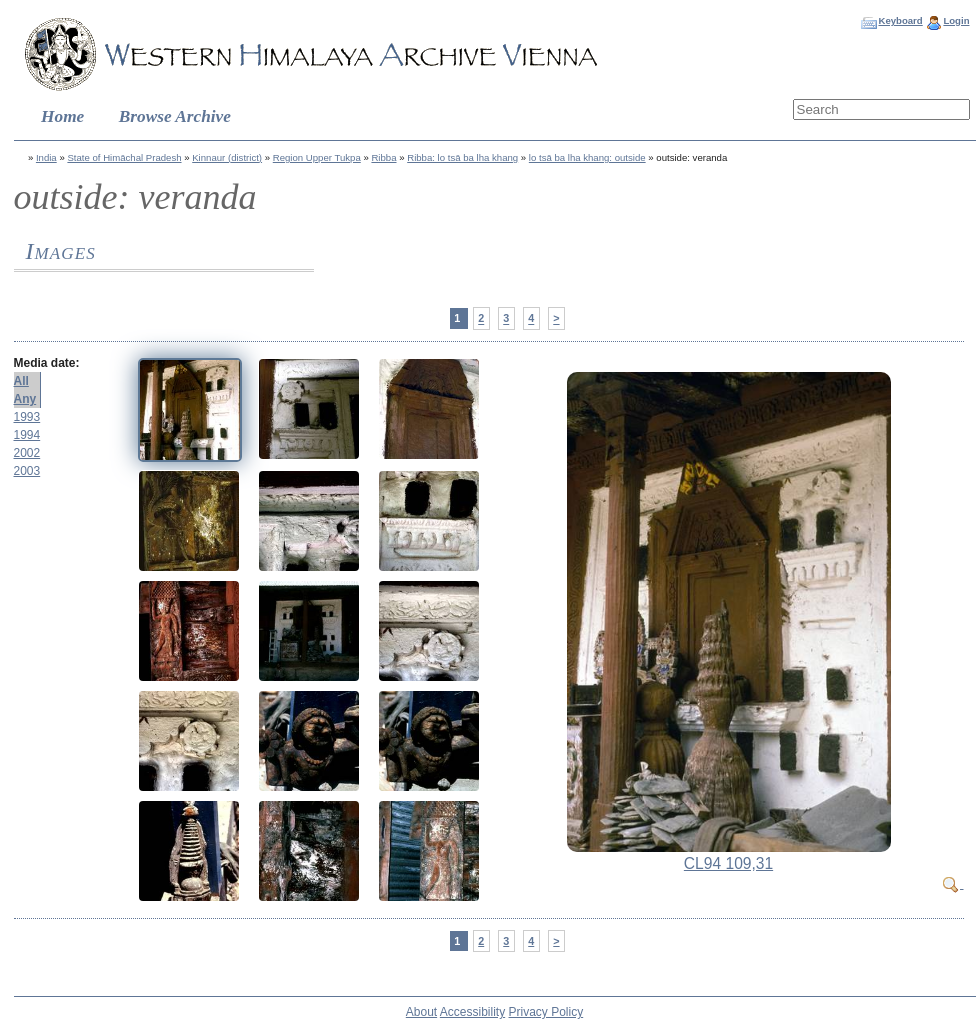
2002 (27, 453)
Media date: (47, 363)
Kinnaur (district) (227, 157)
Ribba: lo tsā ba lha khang (462, 157)
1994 (27, 435)
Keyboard (900, 20)
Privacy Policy (546, 1012)
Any (25, 399)
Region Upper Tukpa (317, 157)
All (21, 381)
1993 (27, 417)
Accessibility (472, 1012)
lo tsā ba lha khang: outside (587, 157)
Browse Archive (175, 116)
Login (956, 20)
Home (62, 116)
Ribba (383, 157)
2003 (27, 471)
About (421, 1012)
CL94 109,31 (728, 863)
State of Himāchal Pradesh (124, 157)
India (46, 157)
